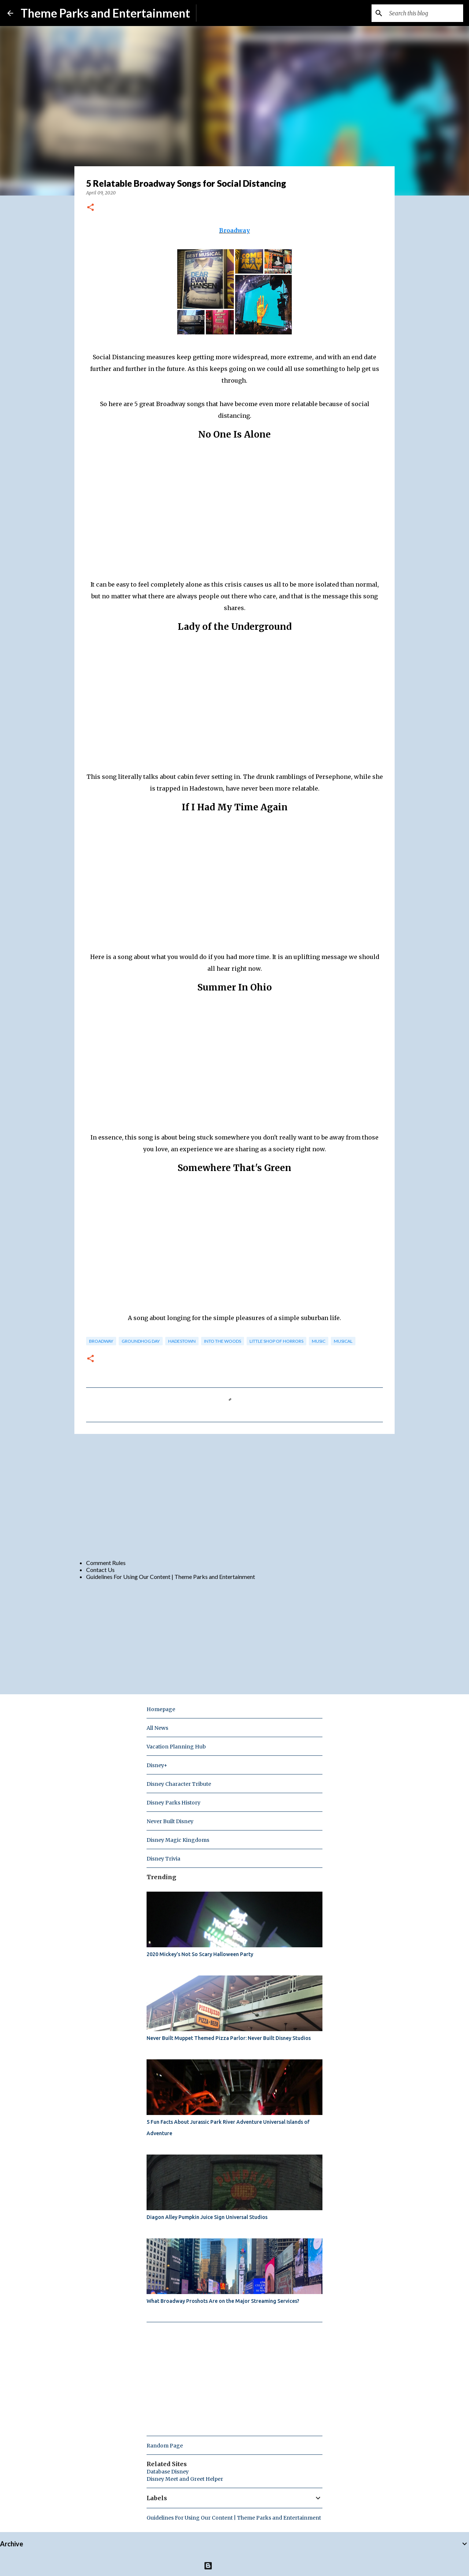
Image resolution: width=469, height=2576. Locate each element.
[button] (90, 208)
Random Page (165, 2445)
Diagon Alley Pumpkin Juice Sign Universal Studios (207, 2217)
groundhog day (141, 1341)
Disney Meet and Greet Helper (185, 2479)
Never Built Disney (170, 1821)
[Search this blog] (424, 13)
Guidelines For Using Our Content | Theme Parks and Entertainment (170, 1576)
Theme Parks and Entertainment (105, 13)
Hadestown (182, 1341)
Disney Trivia (163, 1858)
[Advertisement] (234, 1496)
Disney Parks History (173, 1802)
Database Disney (168, 2471)
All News (157, 1728)
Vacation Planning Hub (176, 1746)
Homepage (161, 1709)
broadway (101, 1341)
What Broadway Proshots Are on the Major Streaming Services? (223, 2301)
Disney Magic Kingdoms (178, 1840)
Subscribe (214, 13)
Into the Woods (222, 1341)
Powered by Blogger (235, 2565)
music (318, 1341)
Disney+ (157, 1765)
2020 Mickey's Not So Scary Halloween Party (200, 1954)
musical (343, 1341)
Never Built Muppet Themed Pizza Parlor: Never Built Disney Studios (229, 2038)
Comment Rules (106, 1562)
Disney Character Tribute (179, 1784)
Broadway (234, 230)
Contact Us (100, 1569)
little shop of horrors (276, 1341)
